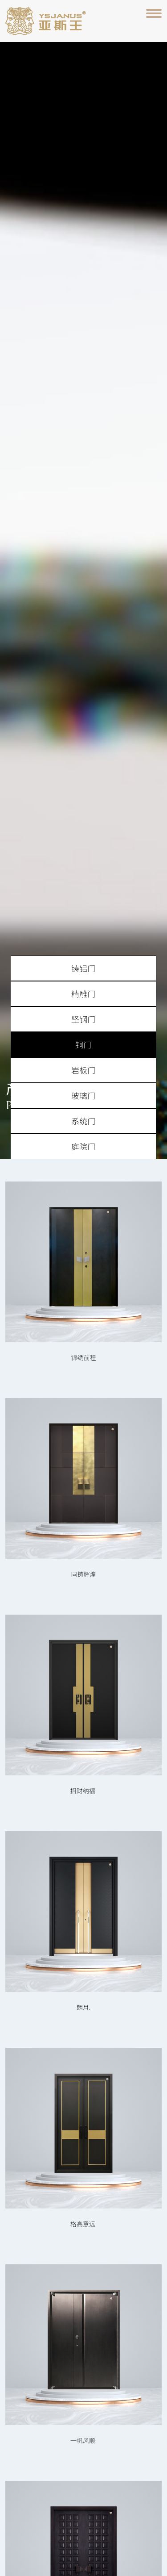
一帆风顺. (83, 2440)
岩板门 (83, 1070)
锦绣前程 (83, 1357)
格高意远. (83, 2223)
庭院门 (83, 1146)
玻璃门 (83, 1095)
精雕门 (83, 993)
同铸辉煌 (83, 1574)
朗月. (83, 2007)
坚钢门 (83, 1019)
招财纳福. (83, 1790)
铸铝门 (83, 968)
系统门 (83, 1121)
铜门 (83, 1044)
